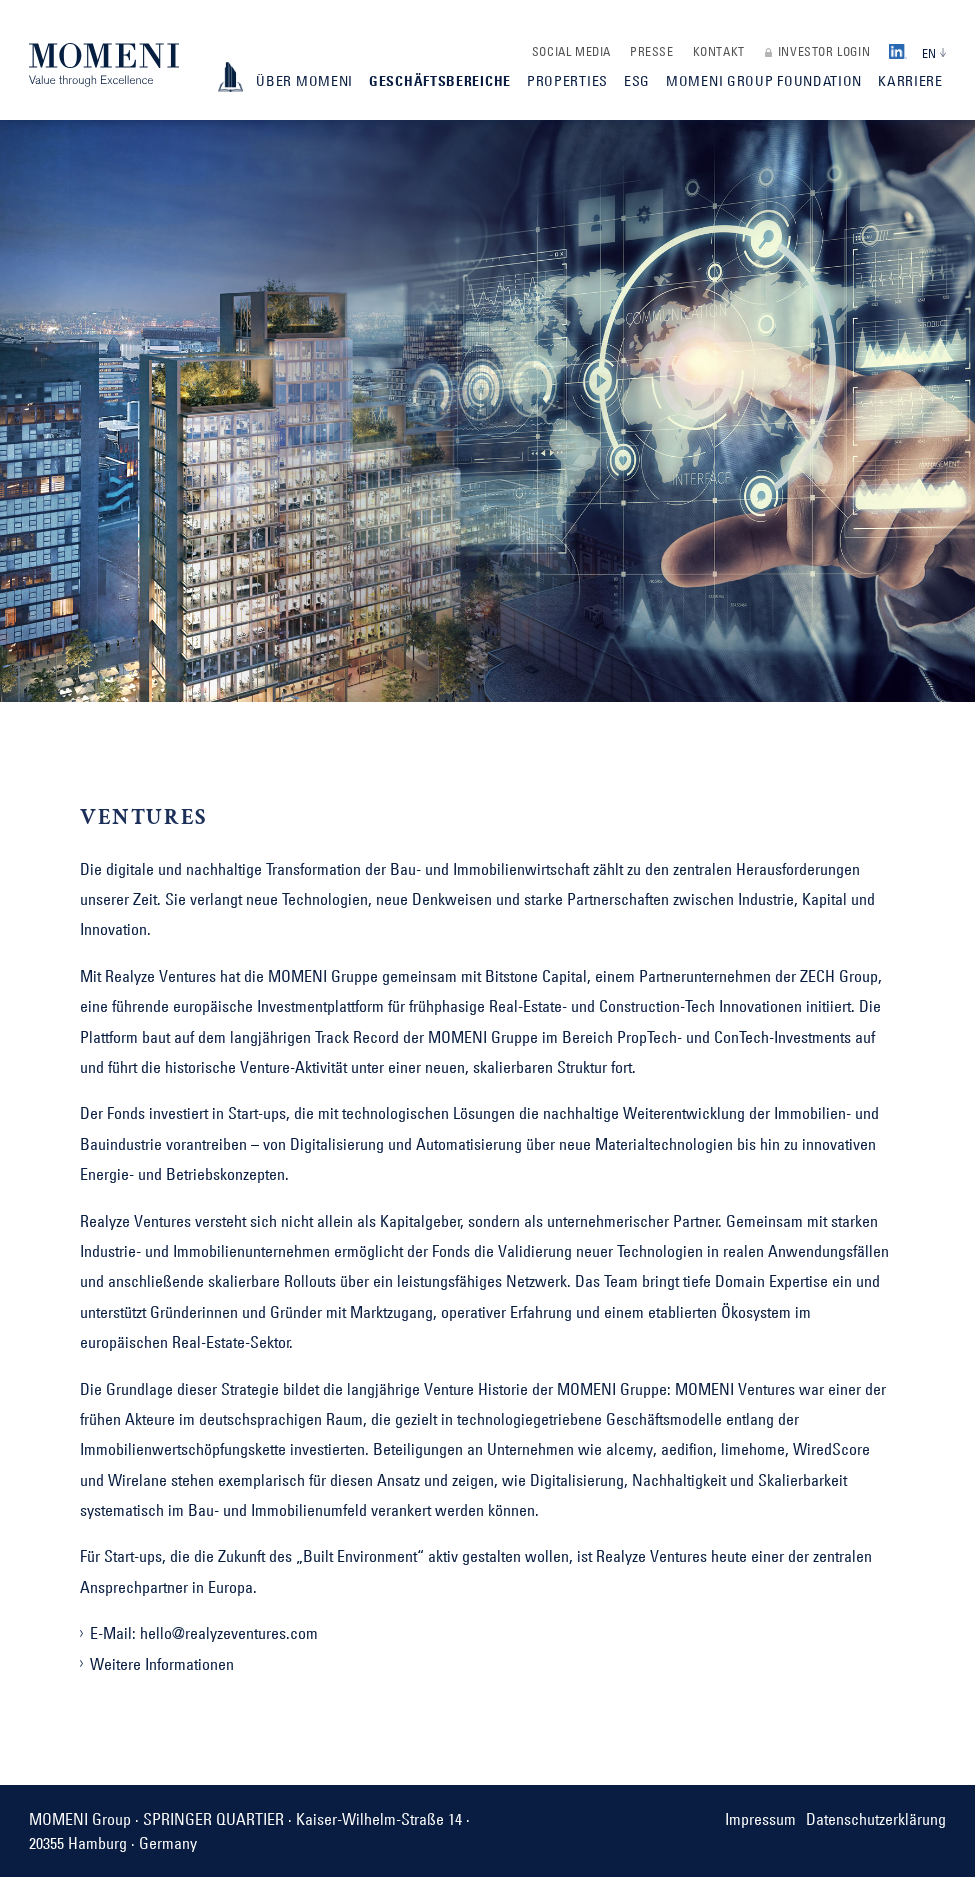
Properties (567, 81)
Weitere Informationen (162, 1664)
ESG (637, 81)
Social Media (571, 51)
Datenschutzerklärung (876, 1819)
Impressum (760, 1819)
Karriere (910, 81)
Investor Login (824, 51)
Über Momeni (304, 81)
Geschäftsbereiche (440, 81)
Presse (652, 51)
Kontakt (719, 51)
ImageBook (230, 77)
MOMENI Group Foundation (764, 81)
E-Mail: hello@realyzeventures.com (204, 1633)
